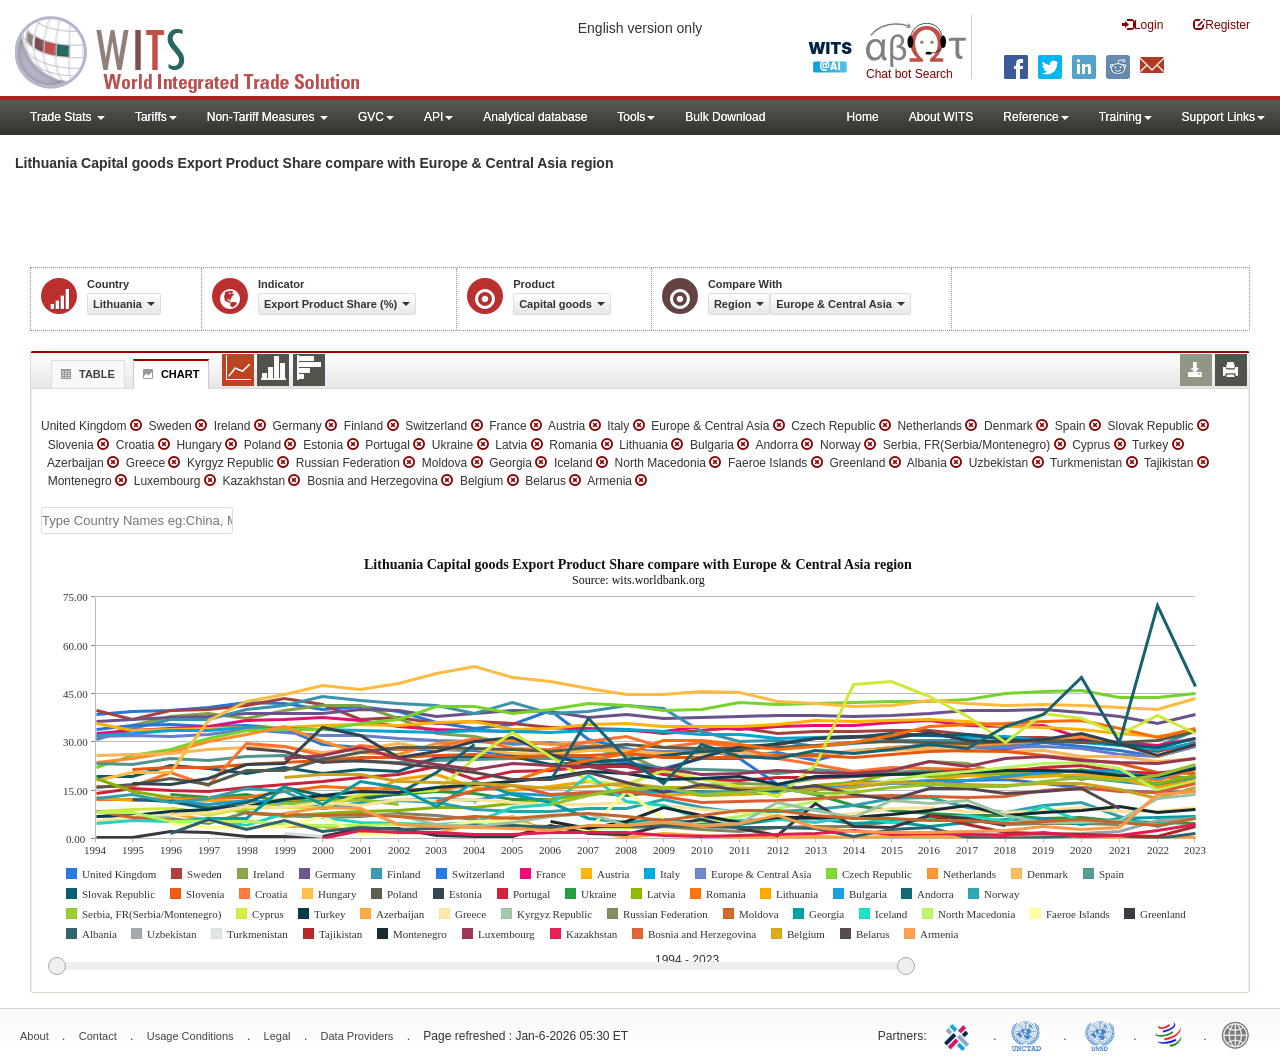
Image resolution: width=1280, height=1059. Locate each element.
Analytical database (535, 117)
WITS (200, 50)
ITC (960, 1034)
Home (863, 117)
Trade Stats (67, 117)
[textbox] (137, 520)
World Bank (1240, 1034)
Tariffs (156, 117)
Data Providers (357, 1036)
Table (85, 374)
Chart (169, 374)
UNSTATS (1100, 1034)
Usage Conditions (190, 1036)
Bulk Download (725, 117)
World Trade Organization (1170, 1034)
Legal (277, 1036)
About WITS (941, 117)
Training (1125, 117)
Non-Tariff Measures (267, 117)
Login (1142, 24)
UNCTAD (1030, 1034)
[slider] (481, 967)
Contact (98, 1036)
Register (1221, 24)
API (438, 117)
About (34, 1036)
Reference (1035, 117)
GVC (376, 117)
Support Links (1223, 117)
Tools (636, 117)
